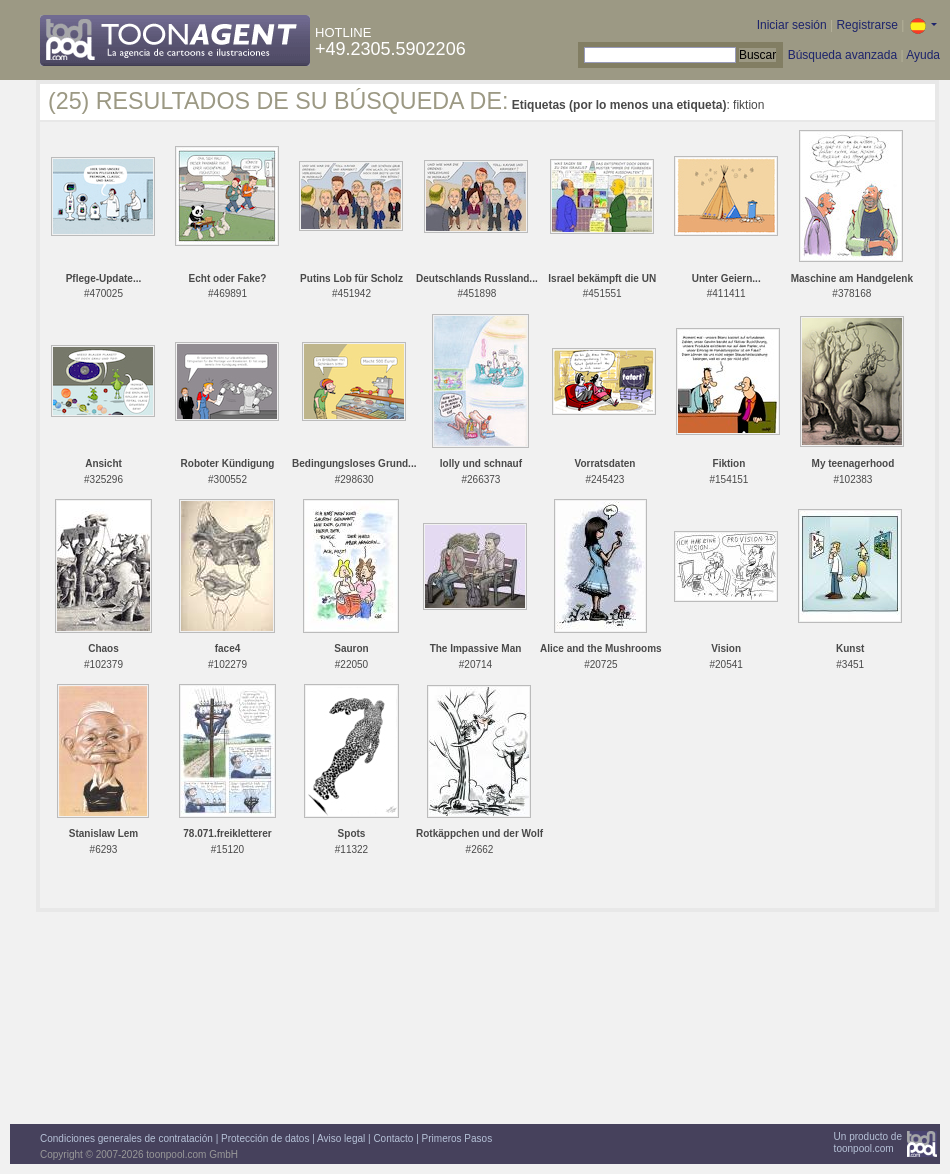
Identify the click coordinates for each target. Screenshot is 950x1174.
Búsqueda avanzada (842, 55)
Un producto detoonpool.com (868, 1142)
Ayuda (923, 55)
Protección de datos (265, 1138)
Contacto (393, 1138)
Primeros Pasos (457, 1138)
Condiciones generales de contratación (126, 1138)
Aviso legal (341, 1138)
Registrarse (866, 25)
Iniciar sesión (792, 25)
